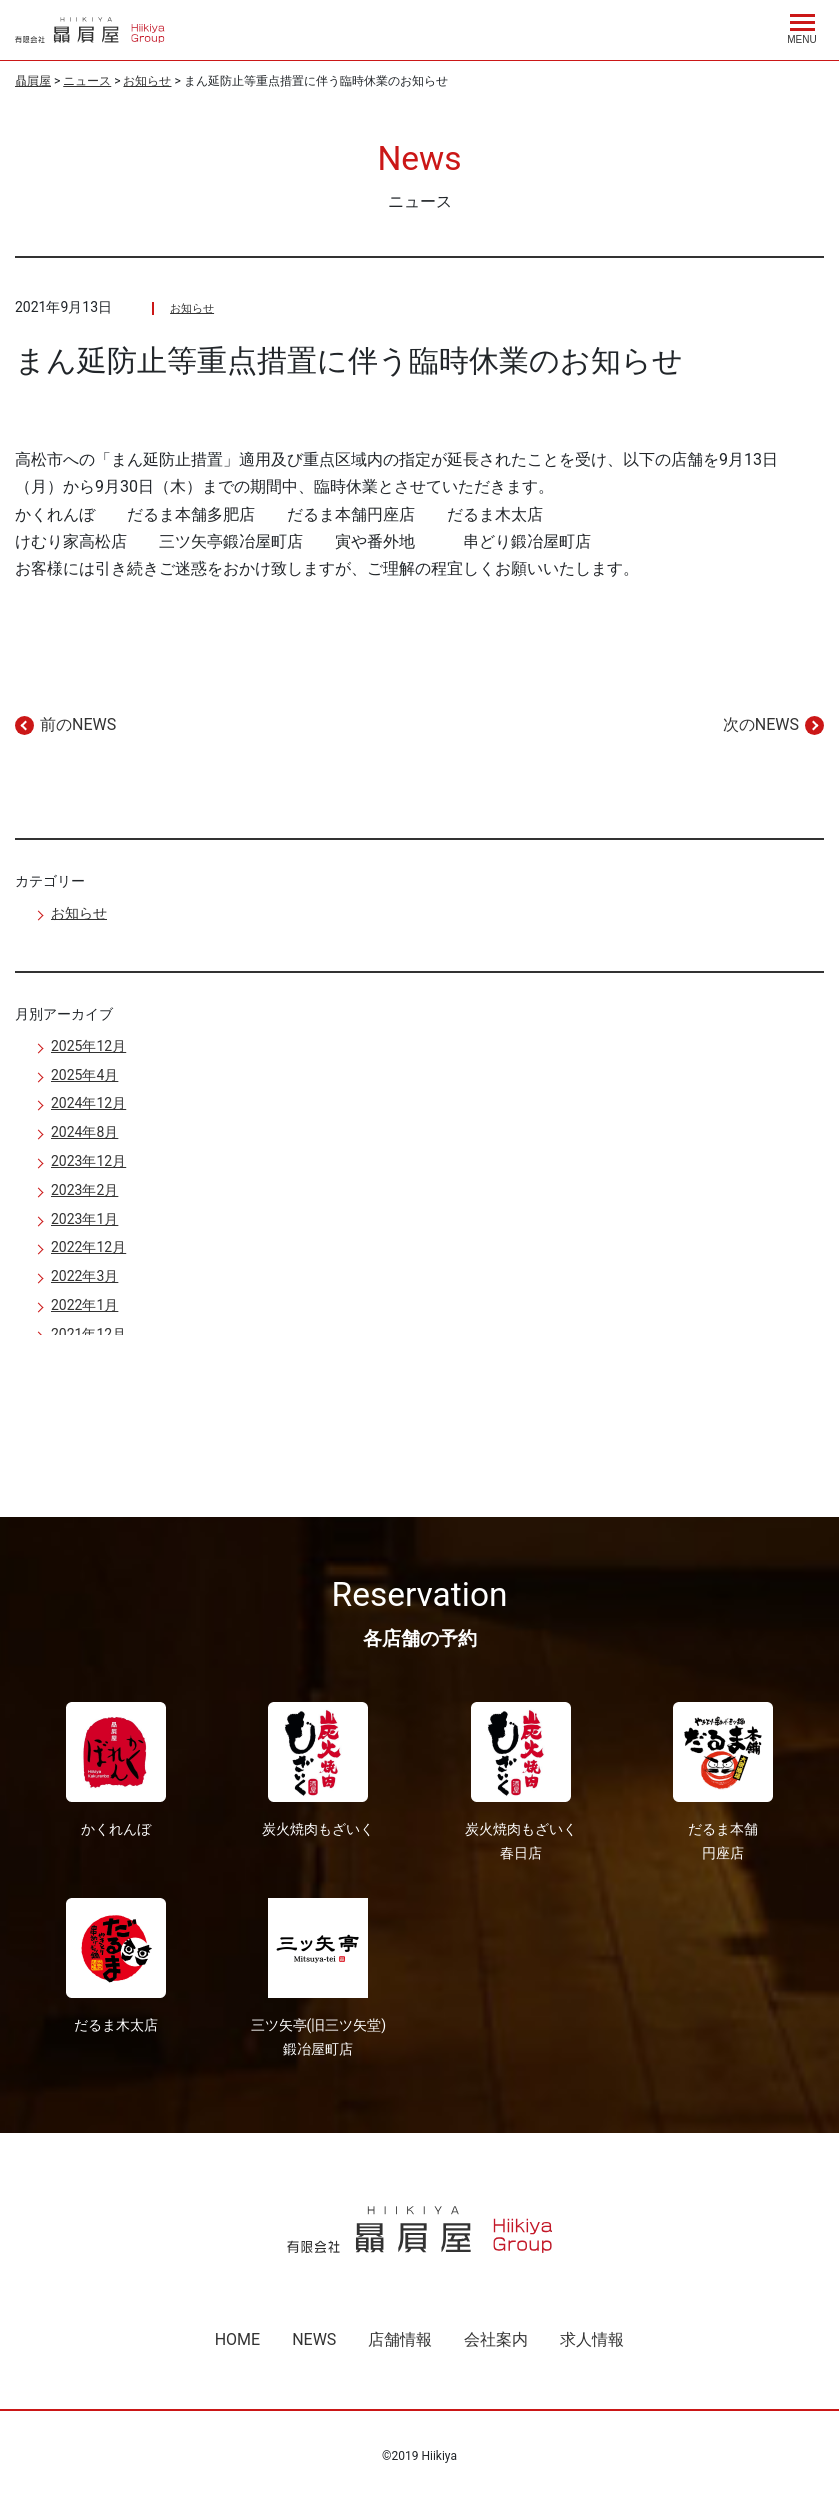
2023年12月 (88, 1161)
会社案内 (496, 2339)
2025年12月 (88, 1046)
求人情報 (592, 2339)
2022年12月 (88, 1247)
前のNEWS (78, 724)
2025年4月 (84, 1075)
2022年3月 (84, 1276)
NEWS (314, 2339)
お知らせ (192, 308)
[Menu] (802, 26)
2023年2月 (84, 1190)
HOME (237, 2339)
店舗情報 (400, 2339)
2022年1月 (84, 1305)
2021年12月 (88, 1334)
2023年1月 (84, 1219)
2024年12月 (88, 1103)
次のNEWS (761, 724)
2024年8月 (84, 1132)
